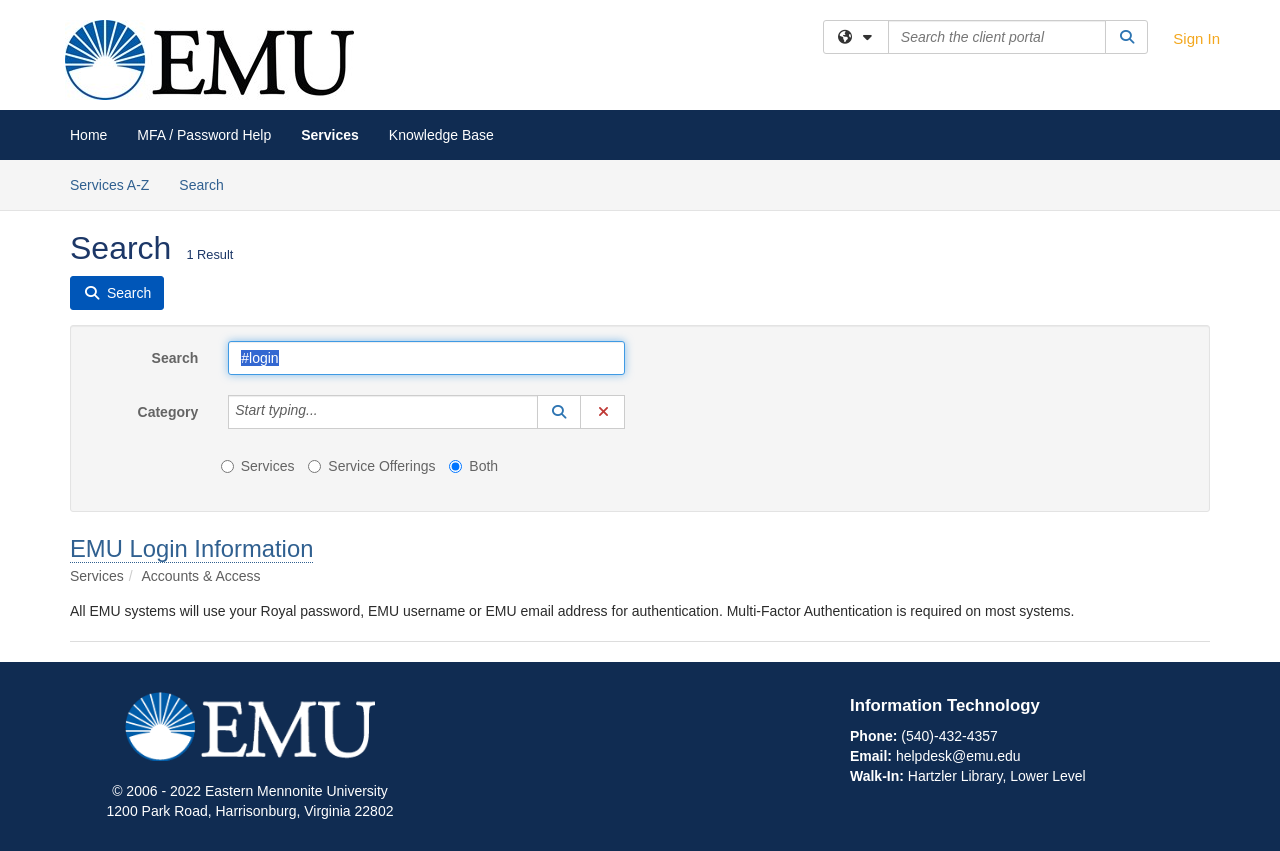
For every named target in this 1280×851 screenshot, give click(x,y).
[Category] (329, 412)
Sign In (1196, 38)
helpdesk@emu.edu (958, 756)
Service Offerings (371, 466)
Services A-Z (109, 185)
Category (168, 412)
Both (473, 466)
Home (88, 135)
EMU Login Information (191, 548)
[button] (559, 412)
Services (330, 135)
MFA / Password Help (204, 135)
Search (208, 183)
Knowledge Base (441, 135)
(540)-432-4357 (949, 736)
